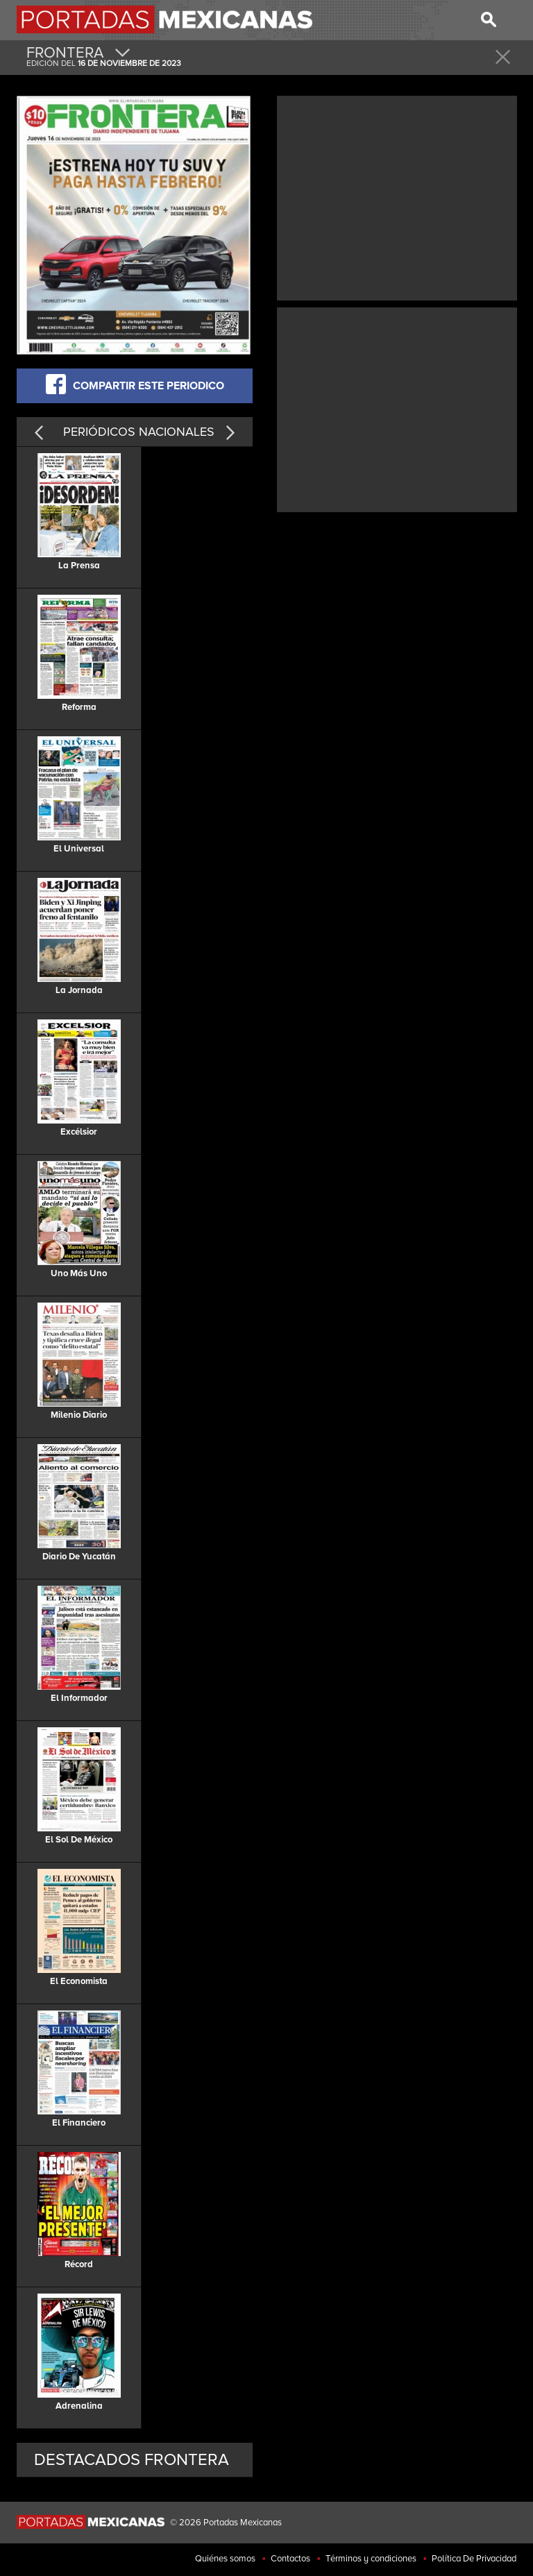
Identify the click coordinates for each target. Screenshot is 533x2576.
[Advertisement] (397, 196)
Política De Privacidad (474, 2558)
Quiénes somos (225, 2558)
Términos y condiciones (370, 2558)
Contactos (290, 2558)
